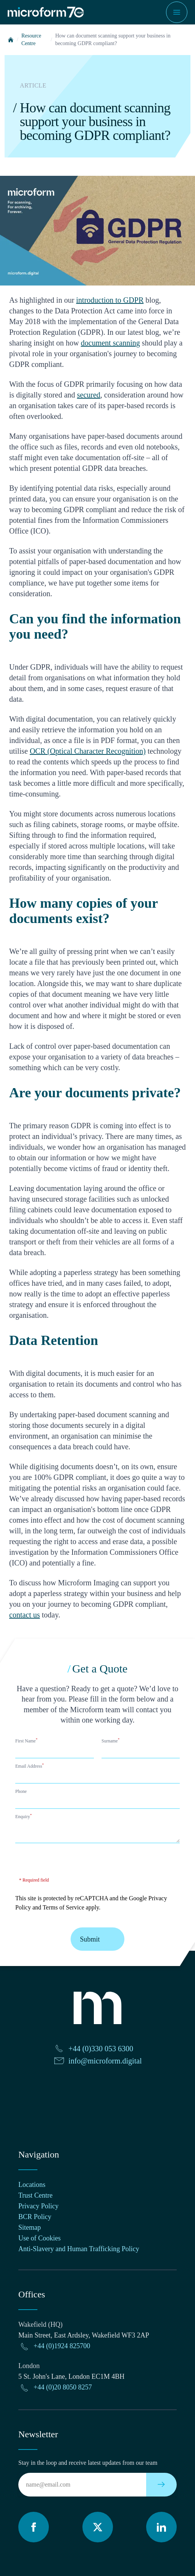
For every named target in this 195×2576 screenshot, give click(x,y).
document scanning (110, 343)
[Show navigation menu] (176, 12)
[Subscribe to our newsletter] (161, 2485)
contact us (24, 1615)
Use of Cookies (39, 2238)
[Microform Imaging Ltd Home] (46, 12)
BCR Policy (35, 2217)
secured (88, 395)
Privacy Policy (38, 2206)
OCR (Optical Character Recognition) (88, 751)
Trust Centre (35, 2195)
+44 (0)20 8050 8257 (63, 2387)
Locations (31, 2184)
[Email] (82, 2485)
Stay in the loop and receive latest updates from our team (87, 2462)
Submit (97, 1939)
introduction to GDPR (110, 300)
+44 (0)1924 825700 (62, 2346)
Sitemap (29, 2227)
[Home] (11, 40)
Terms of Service (63, 1907)
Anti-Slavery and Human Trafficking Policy (78, 2249)
